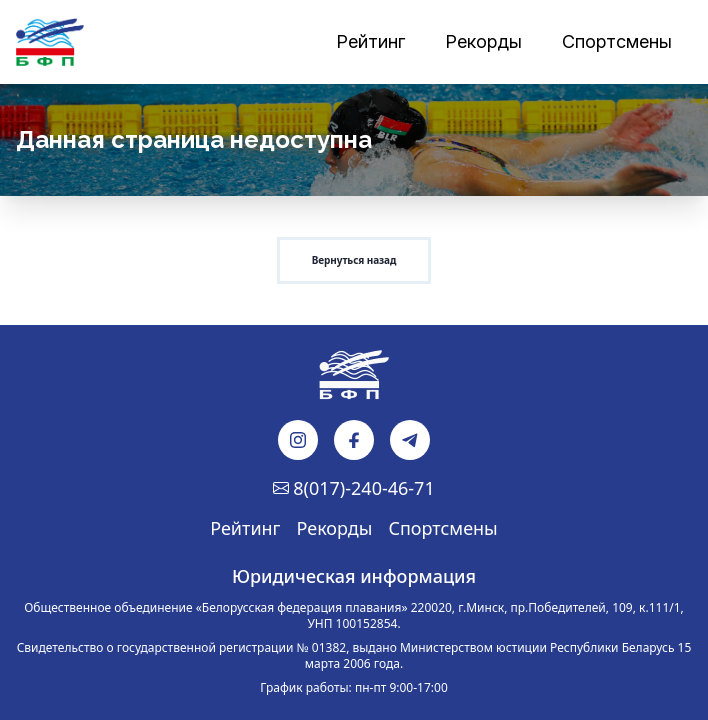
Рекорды (335, 528)
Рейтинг (245, 528)
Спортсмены (442, 528)
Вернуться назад (354, 260)
